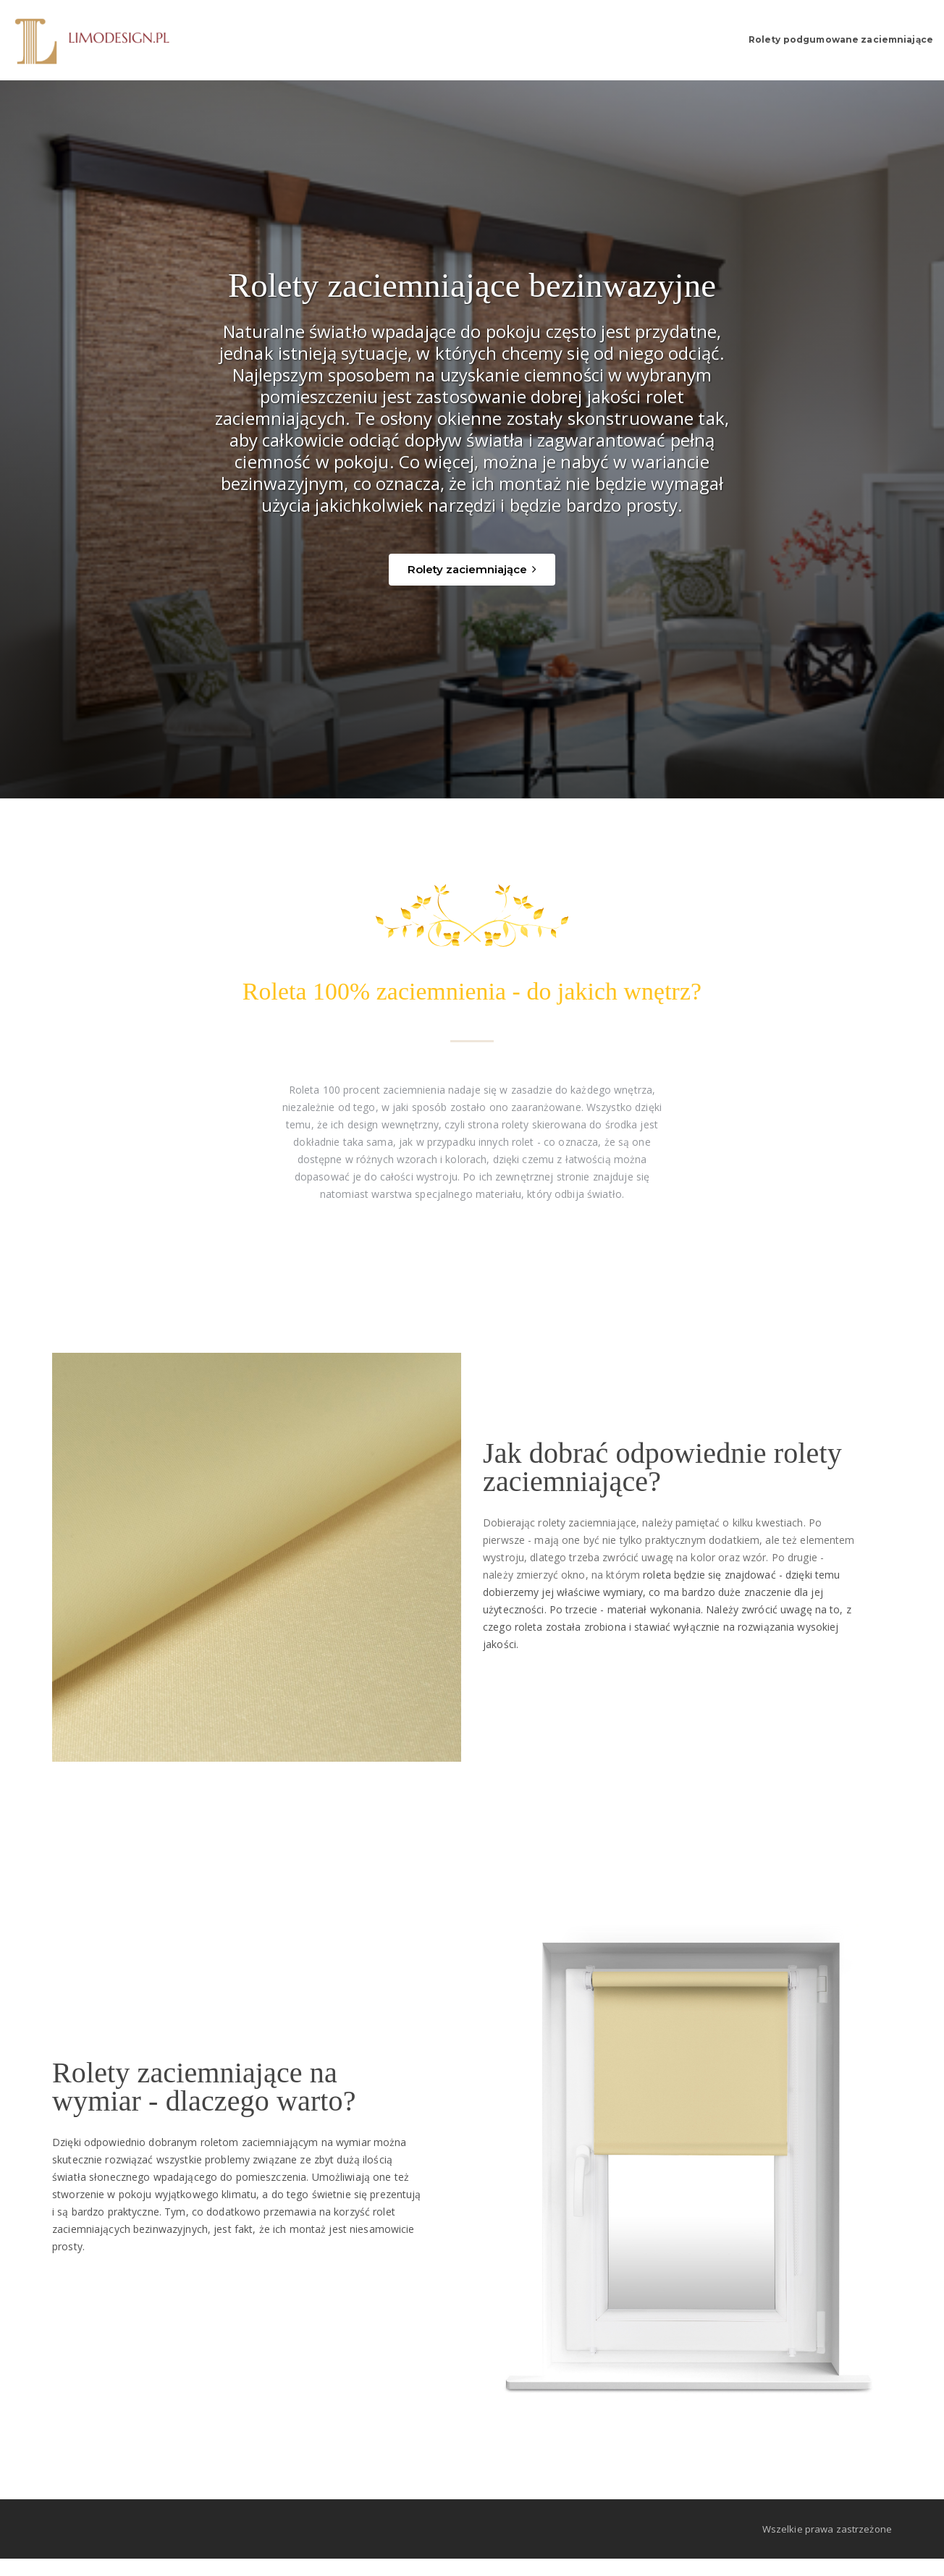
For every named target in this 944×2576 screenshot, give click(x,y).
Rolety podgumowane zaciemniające (799, 40)
